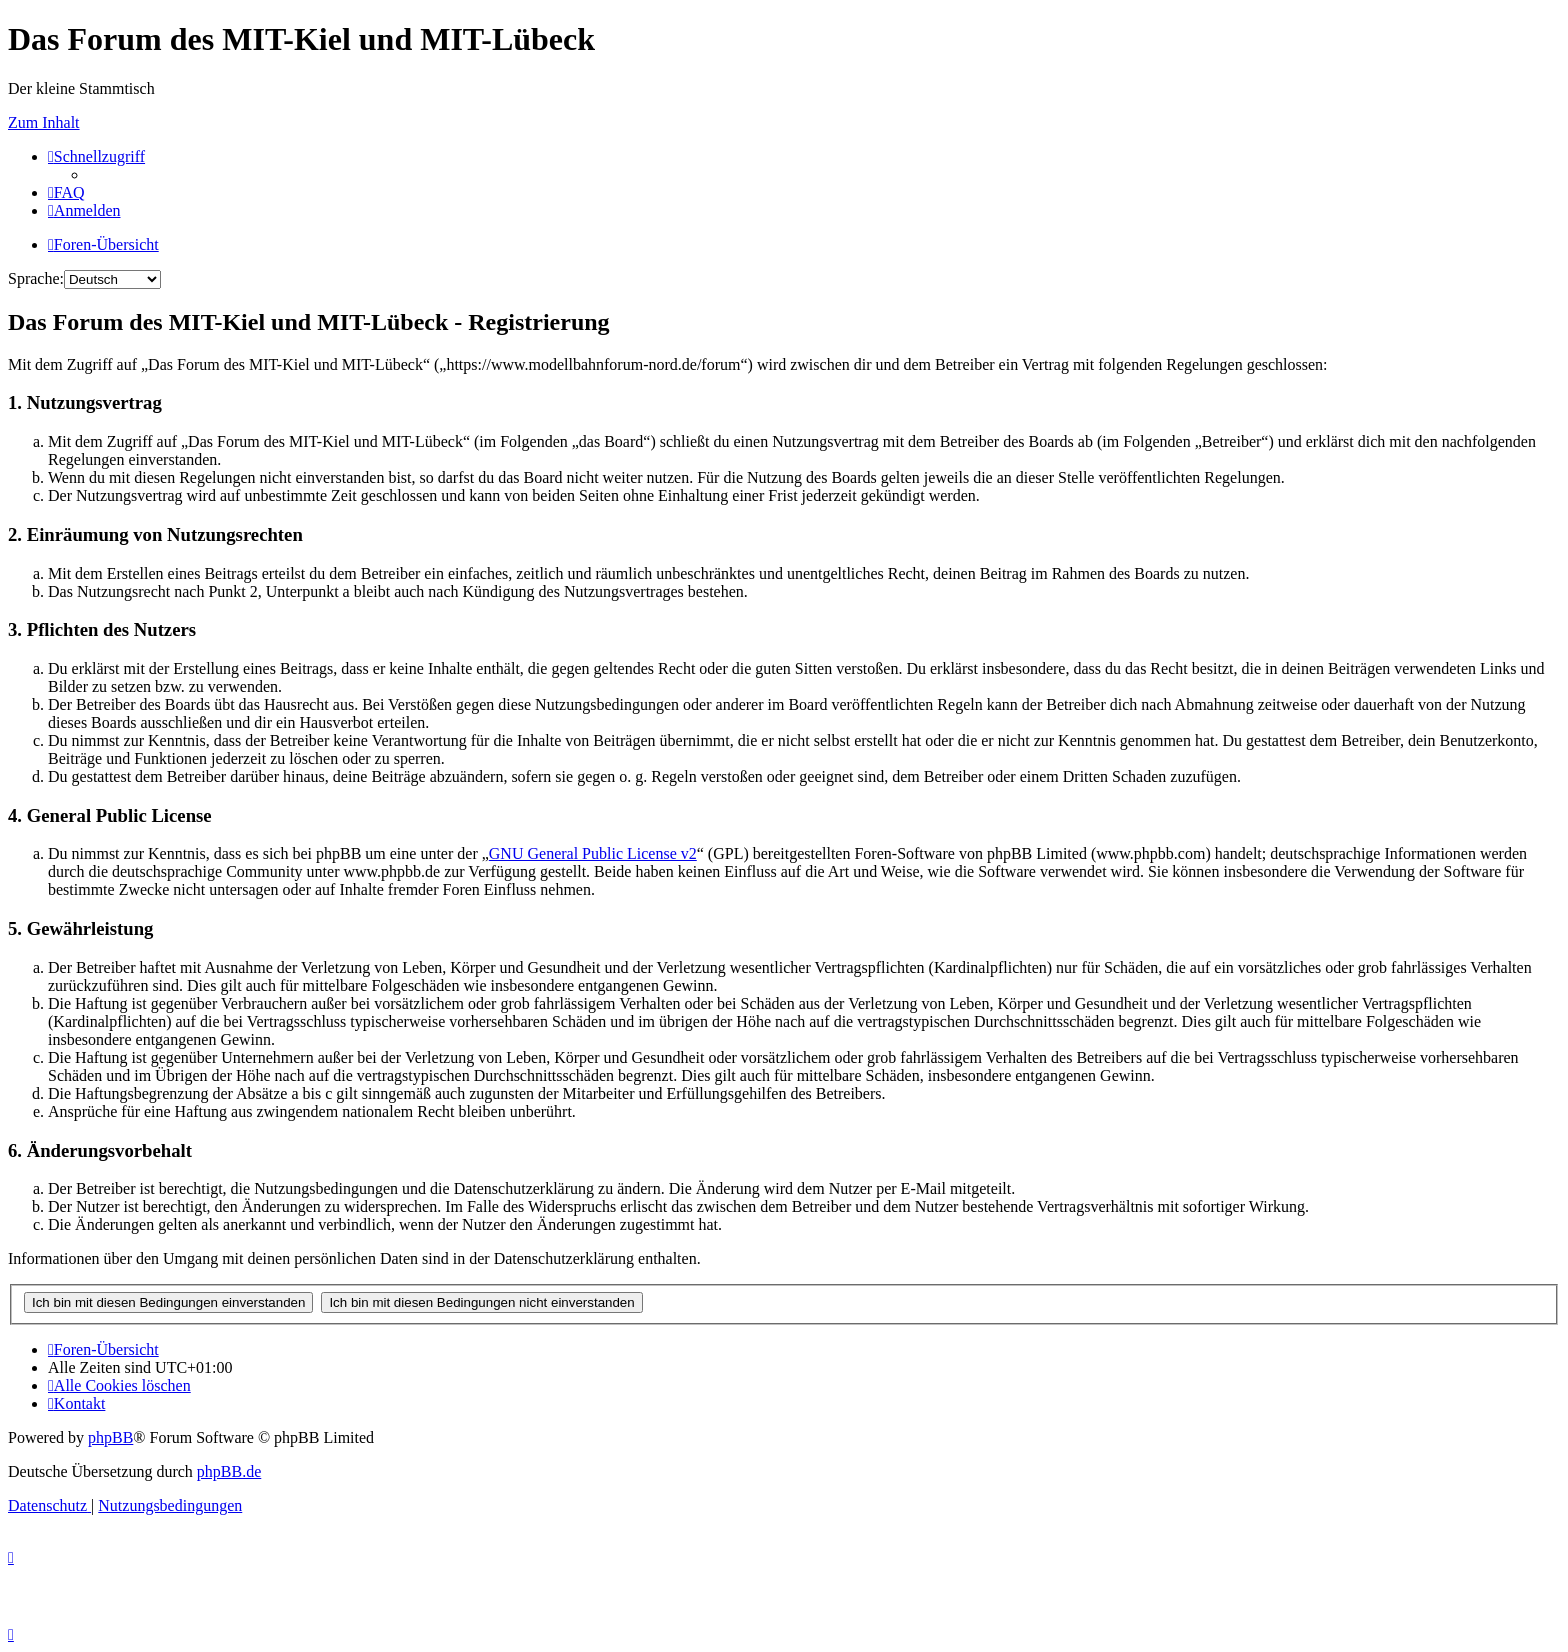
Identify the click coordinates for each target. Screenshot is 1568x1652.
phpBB (110, 1437)
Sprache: (36, 278)
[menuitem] (66, 192)
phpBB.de (229, 1471)
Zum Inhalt (44, 122)
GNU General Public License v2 (593, 853)
